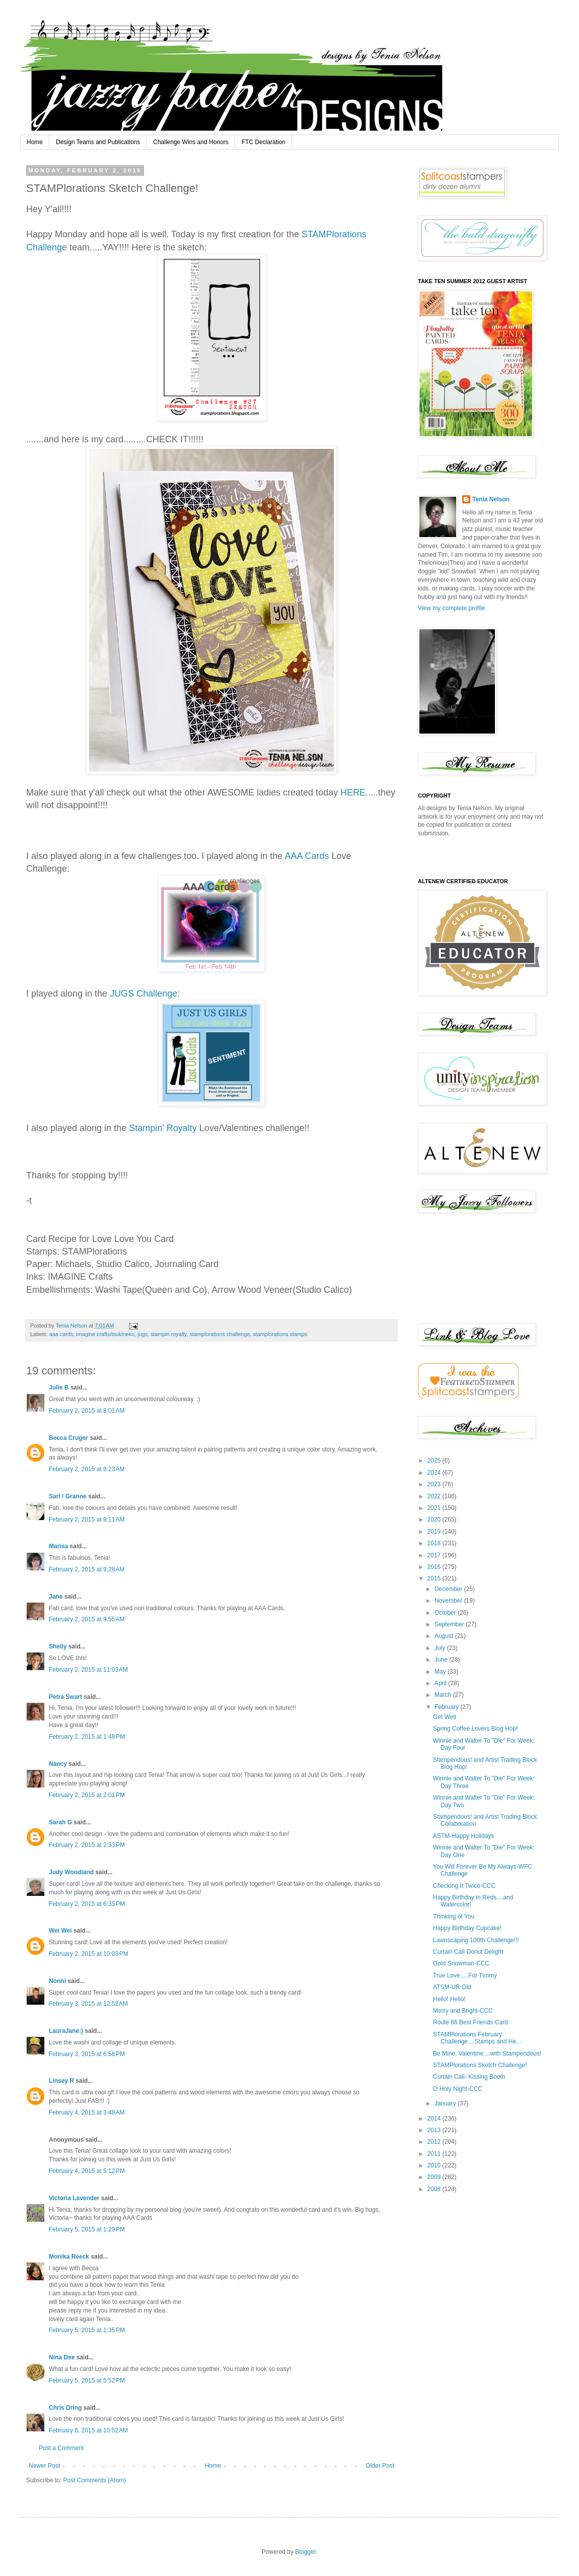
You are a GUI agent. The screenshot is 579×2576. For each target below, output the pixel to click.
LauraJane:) (66, 2030)
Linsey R (61, 2080)
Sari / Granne (68, 1496)
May (441, 1671)
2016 (435, 1566)
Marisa (58, 1546)
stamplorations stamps (280, 1334)
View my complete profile (451, 608)
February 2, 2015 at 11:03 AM (88, 1669)
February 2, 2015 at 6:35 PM (87, 1903)
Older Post (380, 2465)
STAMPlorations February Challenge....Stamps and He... (477, 2038)
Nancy (58, 1763)
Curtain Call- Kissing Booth (469, 2076)
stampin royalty (169, 1334)
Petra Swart (65, 1696)
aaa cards (61, 1334)
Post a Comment (61, 2448)
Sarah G (60, 1822)
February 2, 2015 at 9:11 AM (86, 1519)
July (441, 1648)
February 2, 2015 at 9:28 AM (86, 1569)
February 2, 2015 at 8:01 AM (86, 1410)
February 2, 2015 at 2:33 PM (87, 1844)
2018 (435, 1543)
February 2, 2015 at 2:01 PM (87, 1795)
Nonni (57, 1981)
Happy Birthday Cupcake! (467, 1928)
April (441, 1683)
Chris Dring (65, 2407)
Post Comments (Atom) (94, 2480)
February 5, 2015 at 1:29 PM (87, 2229)
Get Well (444, 1717)
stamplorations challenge (220, 1334)
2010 (435, 2165)
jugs (142, 1334)
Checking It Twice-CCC (464, 1885)
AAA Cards (306, 856)
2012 (435, 2141)
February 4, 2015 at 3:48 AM (86, 2112)
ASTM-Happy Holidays (463, 1835)
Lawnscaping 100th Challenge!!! (476, 1940)
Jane (55, 1596)
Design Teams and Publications (98, 142)
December (449, 1589)
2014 (435, 2118)
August (445, 1635)
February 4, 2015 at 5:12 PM (87, 2170)
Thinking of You (453, 1916)
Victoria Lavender (74, 2198)
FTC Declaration (263, 142)
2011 (435, 2153)
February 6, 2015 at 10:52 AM (88, 2430)
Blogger (305, 2551)
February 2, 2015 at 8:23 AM (86, 1469)
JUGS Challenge (143, 993)
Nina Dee (62, 2357)
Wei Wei (60, 1930)
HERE (353, 792)
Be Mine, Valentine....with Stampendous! (487, 2053)
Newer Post (44, 2465)
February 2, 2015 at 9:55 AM (86, 1619)
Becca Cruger (68, 1437)
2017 (435, 1555)
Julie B (58, 1387)
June (442, 1659)
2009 (435, 2177)
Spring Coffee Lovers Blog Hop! (475, 1728)
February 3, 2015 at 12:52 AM (88, 2003)
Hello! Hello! (449, 1999)
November (449, 1600)
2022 (435, 1496)
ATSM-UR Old (452, 1987)
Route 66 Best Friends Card (470, 2022)
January (446, 2103)
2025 (435, 1460)
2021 (435, 1507)
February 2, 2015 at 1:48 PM (87, 1736)
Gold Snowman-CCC (461, 1963)
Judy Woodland (71, 1872)
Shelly (57, 1646)
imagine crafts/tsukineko (105, 1334)
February (447, 1706)
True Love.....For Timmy (465, 1975)
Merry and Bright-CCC (463, 2010)
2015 (435, 1578)
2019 (435, 1531)
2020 (435, 1519)
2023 (435, 1484)
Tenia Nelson (491, 499)
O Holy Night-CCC (457, 2088)
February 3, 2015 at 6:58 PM (87, 2054)
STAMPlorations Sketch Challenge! (480, 2065)
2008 (435, 2189)
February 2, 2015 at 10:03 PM (88, 1953)
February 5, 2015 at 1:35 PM (87, 2330)
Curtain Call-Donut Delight (468, 1951)
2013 (435, 2130)
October (446, 1612)
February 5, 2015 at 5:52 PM (87, 2380)
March (444, 1694)
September (450, 1624)
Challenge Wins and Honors (190, 142)
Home (35, 142)
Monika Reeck (69, 2256)
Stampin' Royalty (163, 1128)
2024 (435, 1472)
